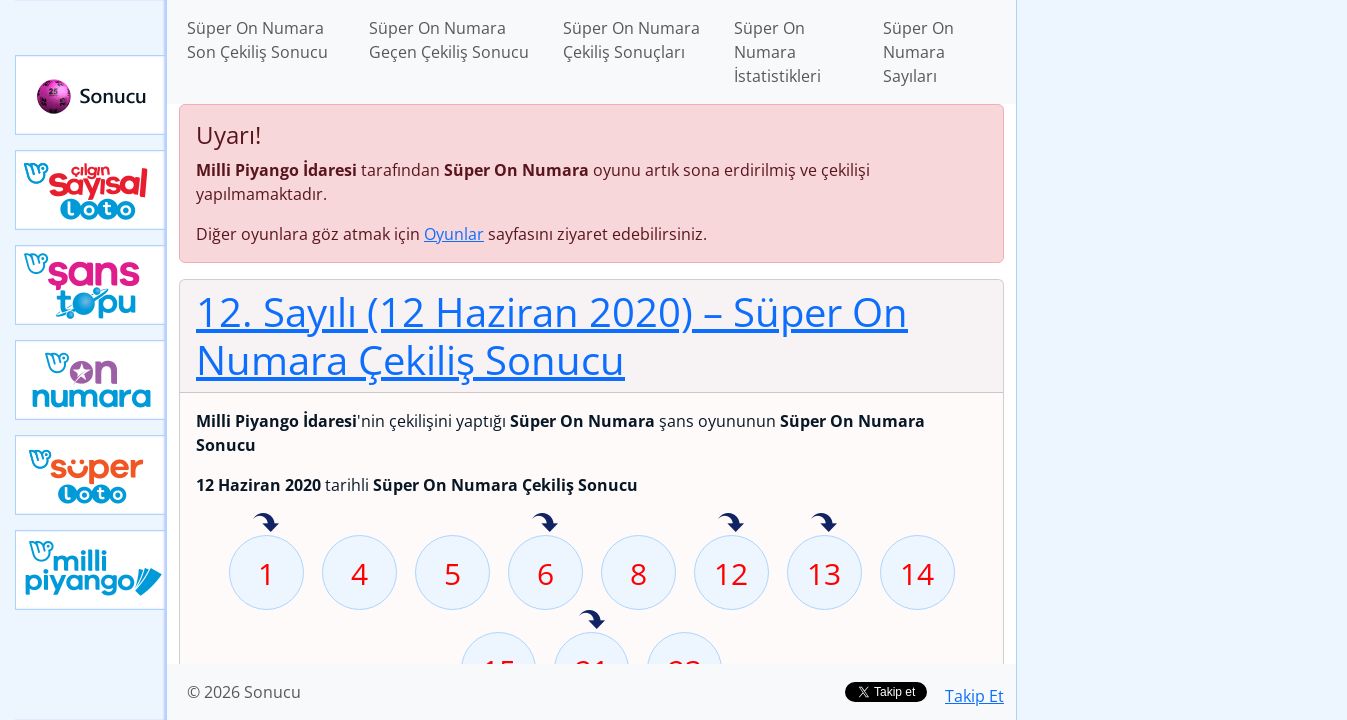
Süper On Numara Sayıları (918, 52)
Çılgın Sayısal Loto (91, 190)
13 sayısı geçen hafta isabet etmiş (824, 524)
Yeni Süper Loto (91, 475)
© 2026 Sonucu (244, 692)
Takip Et (974, 696)
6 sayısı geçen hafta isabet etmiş (545, 524)
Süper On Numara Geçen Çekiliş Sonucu (449, 40)
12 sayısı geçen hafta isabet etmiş (731, 524)
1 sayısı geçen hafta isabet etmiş (266, 524)
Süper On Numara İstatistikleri (777, 52)
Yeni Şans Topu (91, 285)
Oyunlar (454, 234)
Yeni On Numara (91, 380)
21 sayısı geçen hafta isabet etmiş (592, 621)
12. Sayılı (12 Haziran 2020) (552, 335)
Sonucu (91, 95)
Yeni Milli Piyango (91, 570)
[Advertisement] (1182, 316)
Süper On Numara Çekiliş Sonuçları (631, 40)
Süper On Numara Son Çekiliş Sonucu (257, 40)
